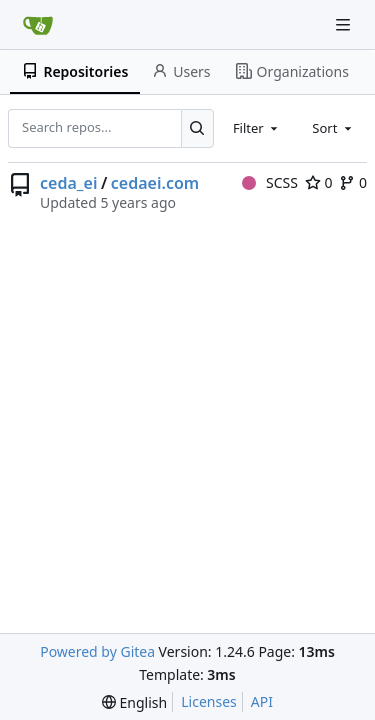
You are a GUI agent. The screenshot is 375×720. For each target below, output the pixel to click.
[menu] (134, 702)
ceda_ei (68, 183)
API (262, 701)
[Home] (38, 25)
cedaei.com (155, 183)
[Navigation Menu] (345, 24)
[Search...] (197, 128)
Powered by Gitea (97, 651)
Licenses (209, 701)
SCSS (270, 182)
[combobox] (257, 128)
